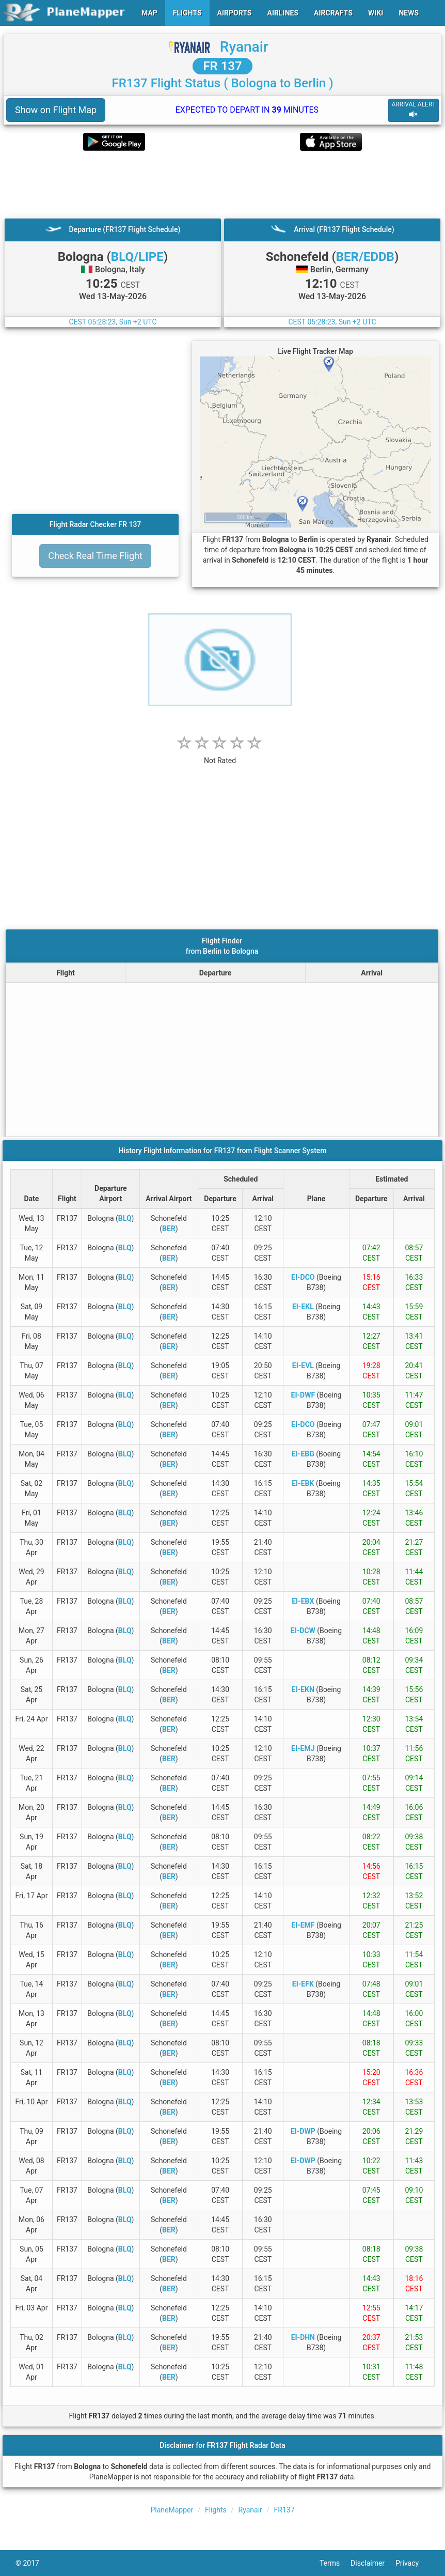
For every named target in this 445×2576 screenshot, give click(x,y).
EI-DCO (302, 1277)
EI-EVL (303, 1365)
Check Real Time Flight (95, 555)
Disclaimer (373, 2563)
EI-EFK (303, 1984)
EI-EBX (303, 1601)
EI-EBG (303, 1454)
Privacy (412, 2563)
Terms (335, 2563)
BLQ (125, 1218)
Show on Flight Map (56, 109)
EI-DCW (303, 1630)
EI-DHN (303, 2337)
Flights (216, 2510)
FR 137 (222, 66)
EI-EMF (302, 1925)
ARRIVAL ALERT (413, 110)
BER (169, 1228)
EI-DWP (303, 2131)
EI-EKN (303, 1689)
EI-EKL (303, 1306)
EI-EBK (303, 1483)
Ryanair (244, 46)
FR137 (284, 2510)
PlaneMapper (171, 2510)
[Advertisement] (222, 184)
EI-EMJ (302, 1748)
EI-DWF (303, 1395)
